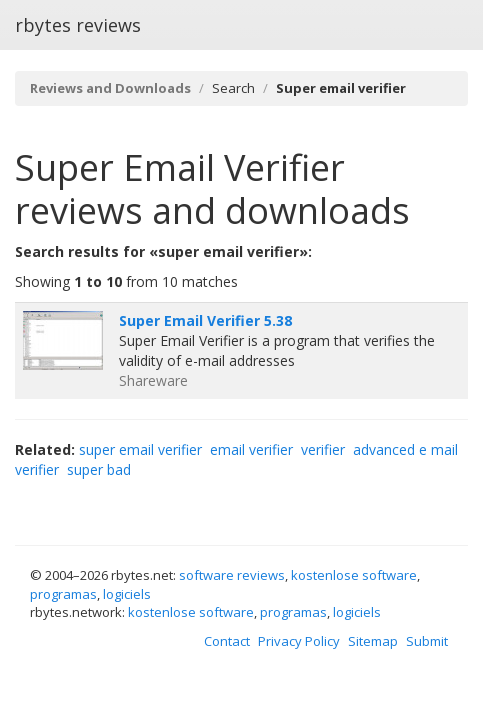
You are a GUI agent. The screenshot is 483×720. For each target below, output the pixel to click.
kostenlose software (354, 575)
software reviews (232, 575)
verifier (323, 449)
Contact (227, 641)
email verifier (251, 449)
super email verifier (140, 449)
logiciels (127, 594)
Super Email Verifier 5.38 (205, 320)
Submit (427, 641)
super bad (99, 469)
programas (63, 594)
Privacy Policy (299, 641)
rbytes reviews (78, 25)
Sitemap (373, 641)
